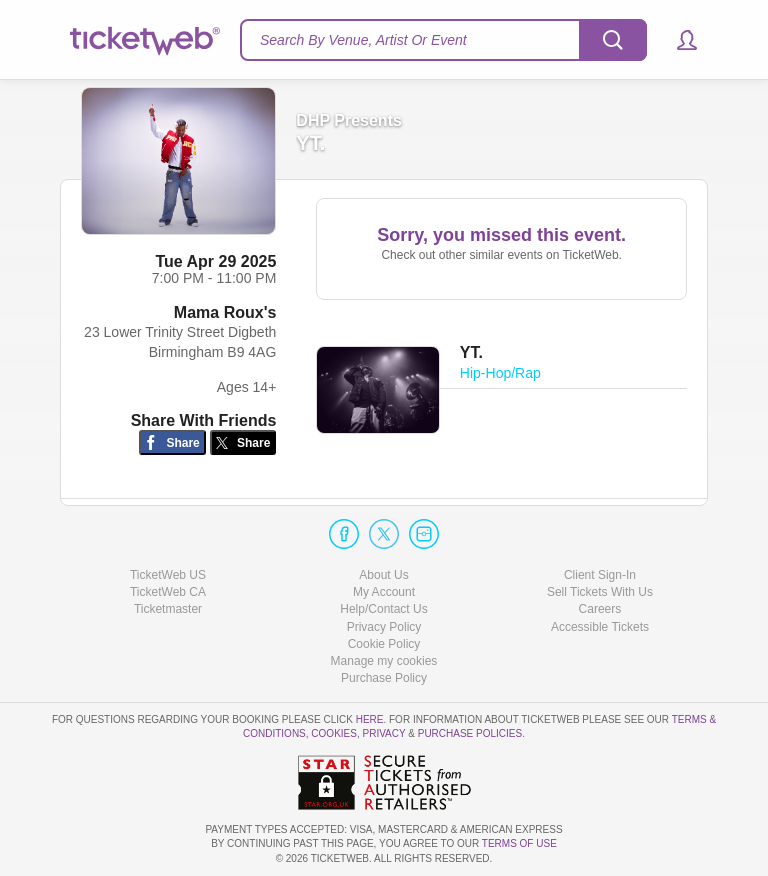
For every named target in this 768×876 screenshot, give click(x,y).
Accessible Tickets (600, 627)
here (370, 719)
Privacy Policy (384, 627)
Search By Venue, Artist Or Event (363, 40)
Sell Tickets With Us (600, 592)
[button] (677, 40)
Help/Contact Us (383, 609)
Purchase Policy (384, 678)
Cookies (334, 733)
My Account (384, 592)
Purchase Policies (470, 733)
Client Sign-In (600, 575)
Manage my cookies (384, 661)
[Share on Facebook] (172, 442)
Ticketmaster (168, 609)
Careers (600, 609)
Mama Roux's (225, 312)
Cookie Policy (384, 644)
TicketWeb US (168, 575)
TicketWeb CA (168, 592)
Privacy (384, 733)
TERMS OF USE (519, 843)
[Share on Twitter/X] (243, 442)
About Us (383, 575)
